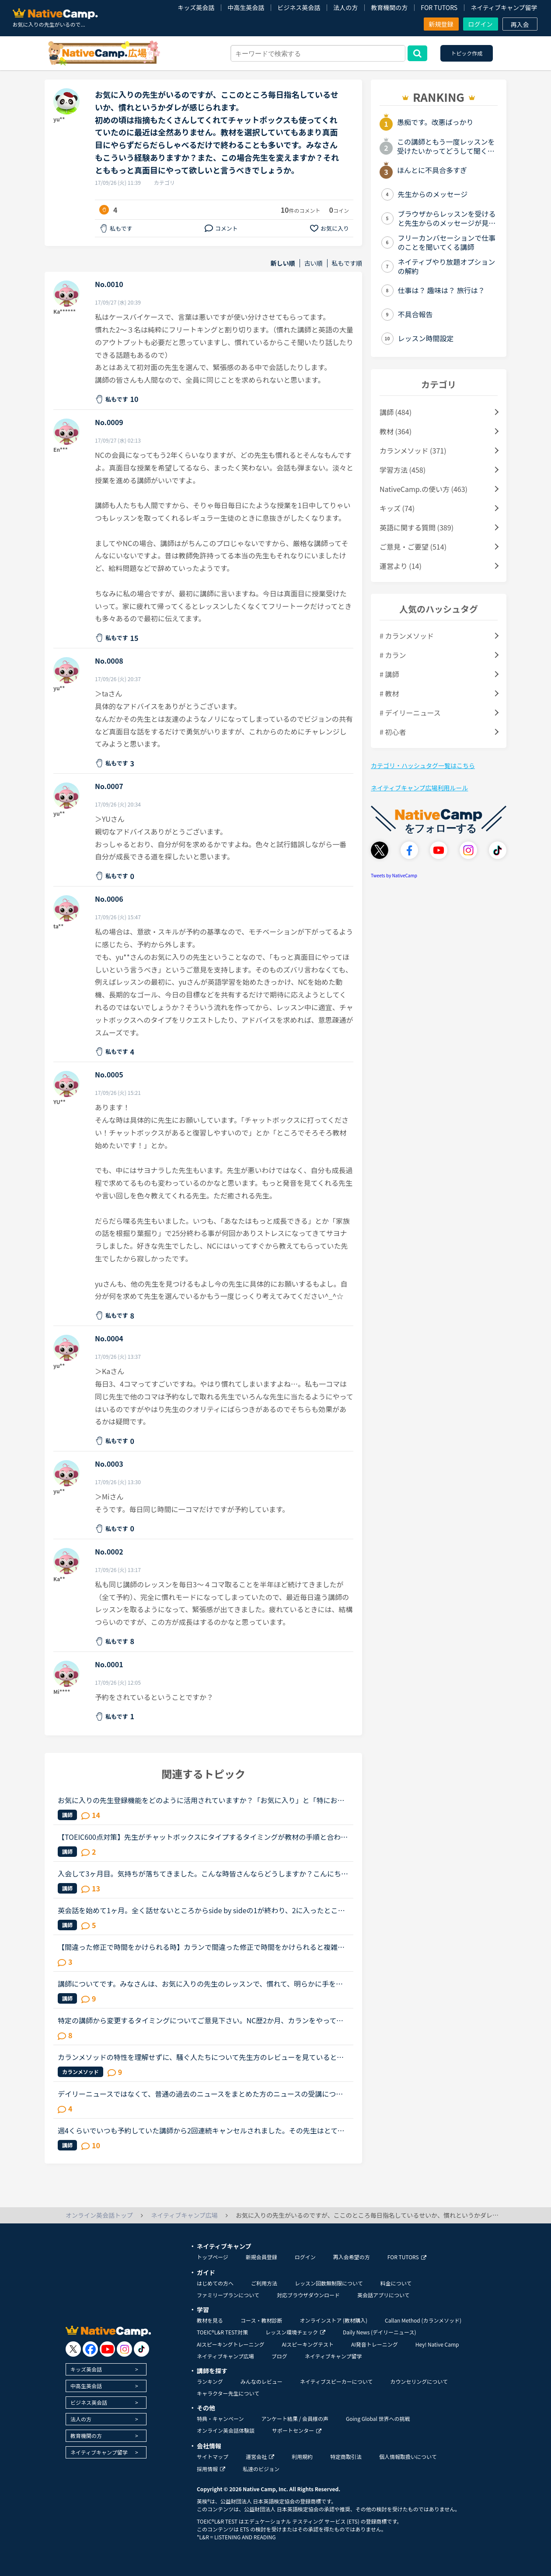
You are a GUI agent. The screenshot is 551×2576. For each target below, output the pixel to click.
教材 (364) (396, 431)
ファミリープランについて (228, 2295)
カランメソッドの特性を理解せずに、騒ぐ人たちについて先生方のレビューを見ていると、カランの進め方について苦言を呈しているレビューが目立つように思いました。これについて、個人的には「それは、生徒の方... (201, 2057)
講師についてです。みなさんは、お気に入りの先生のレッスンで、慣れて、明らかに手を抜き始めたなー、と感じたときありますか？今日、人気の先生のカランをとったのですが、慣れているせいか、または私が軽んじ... (201, 1983)
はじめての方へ (215, 2283)
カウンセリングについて (419, 2381)
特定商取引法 (346, 2456)
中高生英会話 (245, 7)
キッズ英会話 (196, 7)
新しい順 (283, 263)
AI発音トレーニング (374, 2344)
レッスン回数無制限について (329, 2283)
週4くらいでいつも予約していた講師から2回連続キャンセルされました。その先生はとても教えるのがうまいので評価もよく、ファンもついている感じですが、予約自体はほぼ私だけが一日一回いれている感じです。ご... (201, 2130)
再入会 (520, 24)
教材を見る (210, 2320)
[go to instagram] (124, 2349)
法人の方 (345, 7)
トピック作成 (466, 53)
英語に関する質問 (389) (416, 527)
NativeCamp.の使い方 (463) (423, 489)
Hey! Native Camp (437, 2344)
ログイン (480, 24)
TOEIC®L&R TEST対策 (222, 2332)
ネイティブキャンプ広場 (225, 2356)
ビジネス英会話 (298, 7)
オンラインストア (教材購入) (333, 2320)
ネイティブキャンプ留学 (504, 7)
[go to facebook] (90, 2349)
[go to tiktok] (141, 2349)
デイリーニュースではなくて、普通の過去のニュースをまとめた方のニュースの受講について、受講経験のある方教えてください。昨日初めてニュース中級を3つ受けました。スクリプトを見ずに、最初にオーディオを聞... (202, 2093)
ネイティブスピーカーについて (336, 2381)
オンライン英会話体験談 (226, 2430)
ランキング (210, 2381)
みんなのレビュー (261, 2381)
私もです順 (347, 263)
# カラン (393, 655)
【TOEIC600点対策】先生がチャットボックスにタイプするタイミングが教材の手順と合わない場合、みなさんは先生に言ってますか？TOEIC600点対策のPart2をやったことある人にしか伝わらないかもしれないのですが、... (203, 1837)
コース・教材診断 (261, 2320)
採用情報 (211, 2468)
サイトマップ (212, 2456)
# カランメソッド (407, 635)
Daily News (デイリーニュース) (379, 2332)
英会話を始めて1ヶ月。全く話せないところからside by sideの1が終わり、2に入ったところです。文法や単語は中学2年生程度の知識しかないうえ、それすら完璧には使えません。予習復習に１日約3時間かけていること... (203, 1910)
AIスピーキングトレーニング (230, 2344)
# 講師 (389, 674)
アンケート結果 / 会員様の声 (294, 2418)
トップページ (212, 2257)
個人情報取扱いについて (408, 2456)
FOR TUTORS (439, 7)
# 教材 (389, 693)
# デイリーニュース (410, 712)
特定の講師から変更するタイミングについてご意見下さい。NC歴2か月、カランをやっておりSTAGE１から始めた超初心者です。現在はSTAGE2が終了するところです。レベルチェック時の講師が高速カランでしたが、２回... (202, 2020)
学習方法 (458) (402, 469)
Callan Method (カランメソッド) (423, 2320)
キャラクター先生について (228, 2393)
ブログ (279, 2356)
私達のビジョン (261, 2468)
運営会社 (260, 2456)
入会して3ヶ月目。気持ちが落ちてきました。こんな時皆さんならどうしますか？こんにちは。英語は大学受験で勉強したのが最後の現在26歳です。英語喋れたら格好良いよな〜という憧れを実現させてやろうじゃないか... (201, 1873)
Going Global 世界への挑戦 (378, 2418)
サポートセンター (296, 2430)
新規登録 (441, 24)
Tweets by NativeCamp (394, 875)
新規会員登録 (261, 2257)
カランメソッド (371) (413, 450)
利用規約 (302, 2456)
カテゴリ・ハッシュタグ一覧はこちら (423, 765)
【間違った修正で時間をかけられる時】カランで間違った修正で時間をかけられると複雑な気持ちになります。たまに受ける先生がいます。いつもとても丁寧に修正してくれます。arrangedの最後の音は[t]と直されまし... (202, 1947)
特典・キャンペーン (220, 2418)
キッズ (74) (397, 508)
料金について (396, 2283)
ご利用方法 (264, 2283)
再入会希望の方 (351, 2257)
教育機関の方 (389, 7)
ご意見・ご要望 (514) (413, 546)
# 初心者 (393, 732)
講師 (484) (396, 412)
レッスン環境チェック (295, 2332)
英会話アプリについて (383, 2295)
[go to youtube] (107, 2349)
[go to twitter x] (73, 2349)
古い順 (313, 263)
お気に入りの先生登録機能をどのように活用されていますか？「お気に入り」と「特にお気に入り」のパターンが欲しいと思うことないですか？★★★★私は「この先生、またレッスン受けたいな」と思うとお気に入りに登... (201, 1800)
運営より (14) (401, 566)
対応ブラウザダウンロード (308, 2295)
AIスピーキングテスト (307, 2344)
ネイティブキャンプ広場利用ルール (419, 787)
